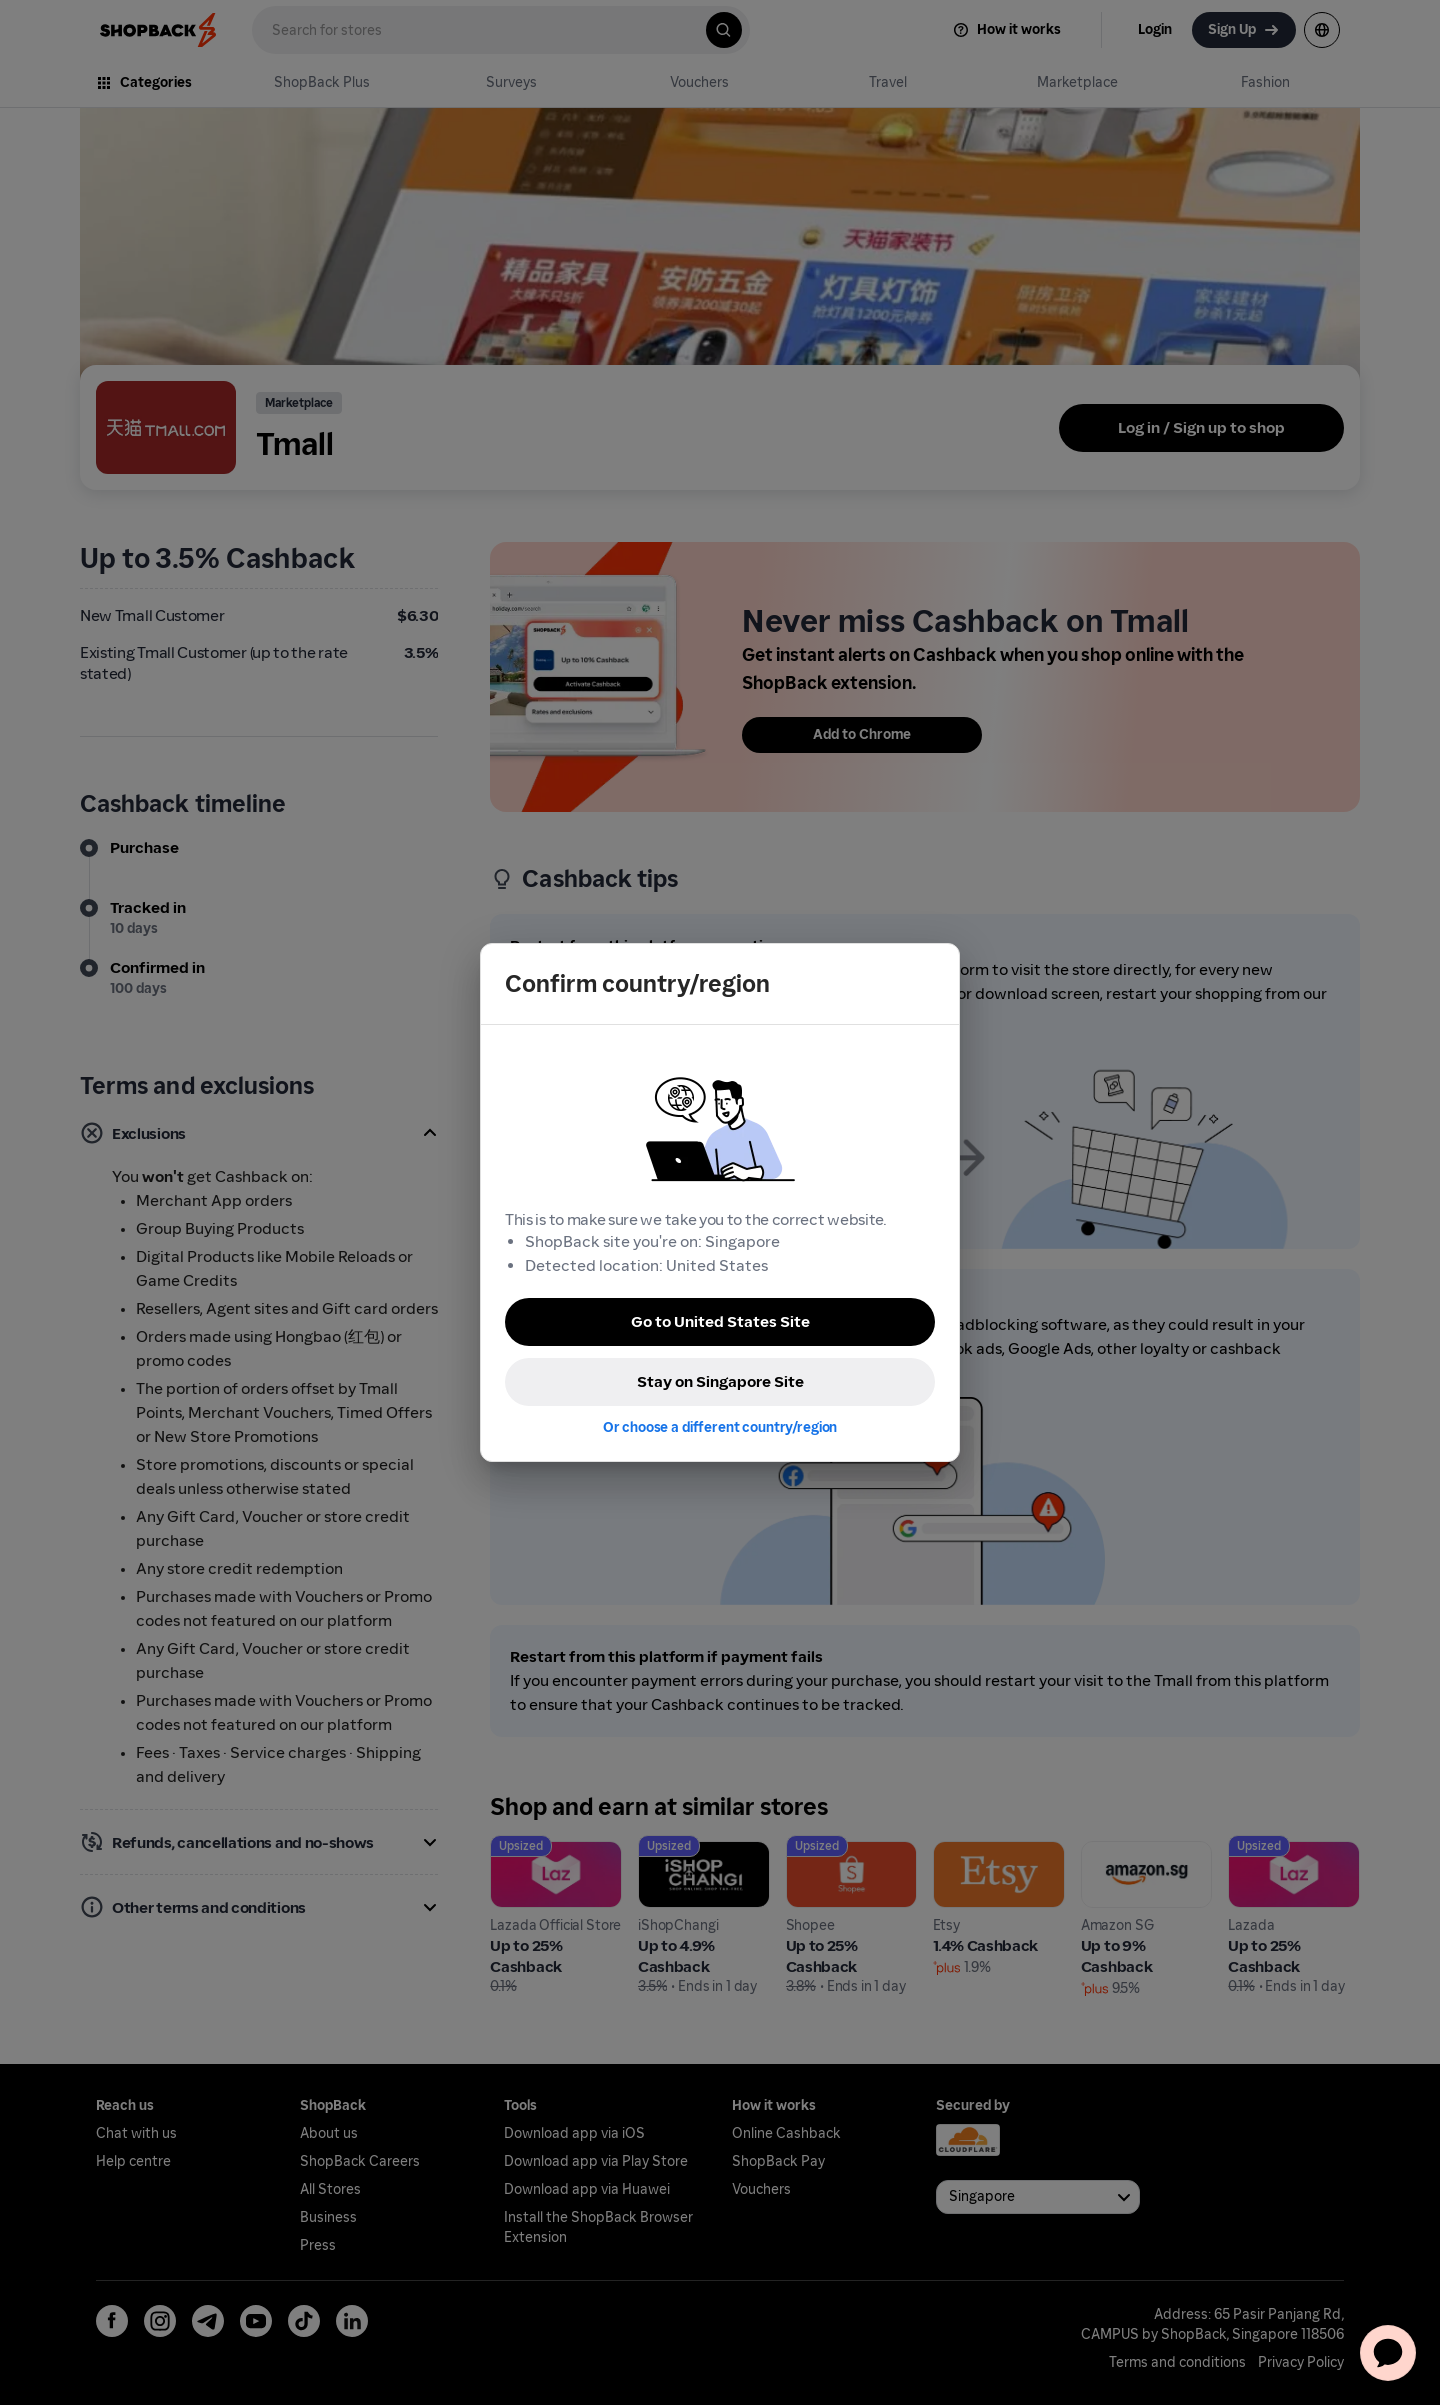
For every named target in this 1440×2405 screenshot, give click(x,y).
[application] (1388, 2353)
